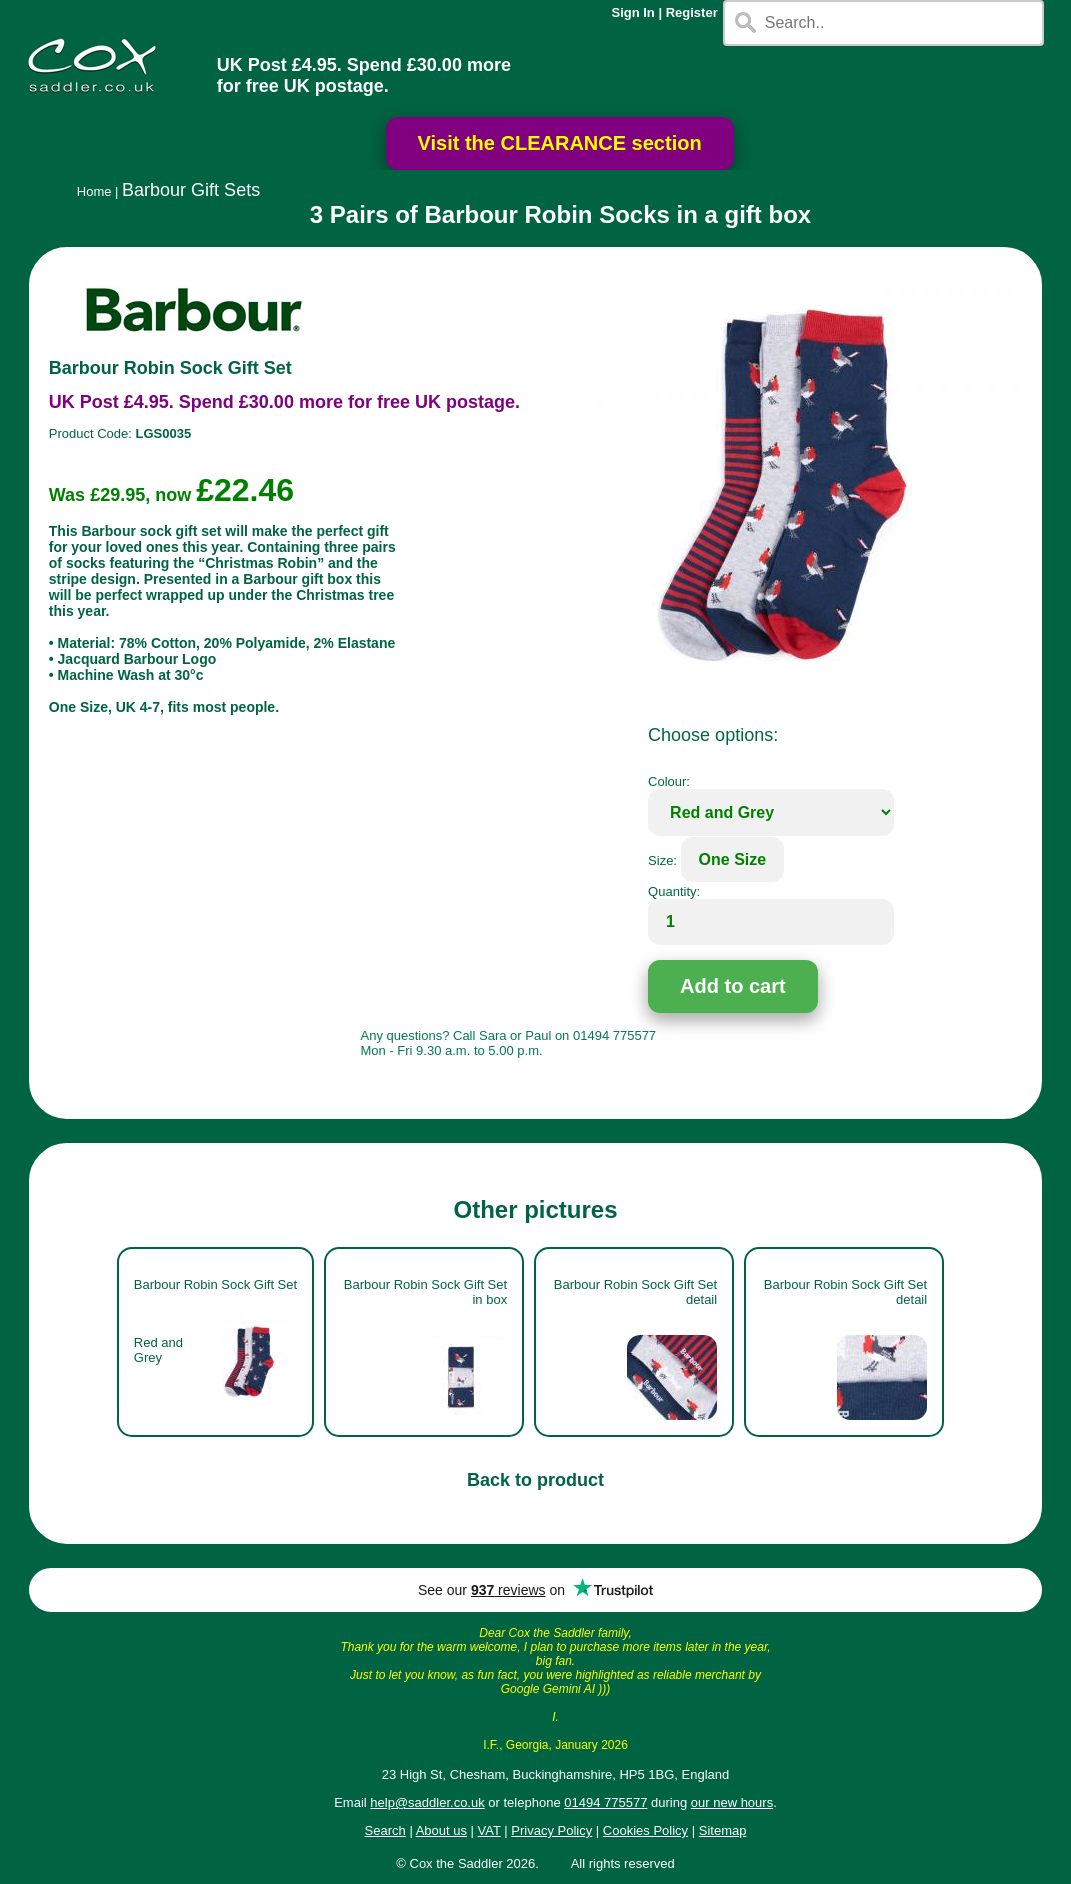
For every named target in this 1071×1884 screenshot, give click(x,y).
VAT (489, 1830)
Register (692, 12)
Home (94, 191)
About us (441, 1830)
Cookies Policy (645, 1830)
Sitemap (723, 1830)
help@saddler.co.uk (427, 1802)
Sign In (632, 12)
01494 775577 (605, 1802)
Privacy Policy (551, 1830)
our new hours (732, 1802)
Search (385, 1830)
